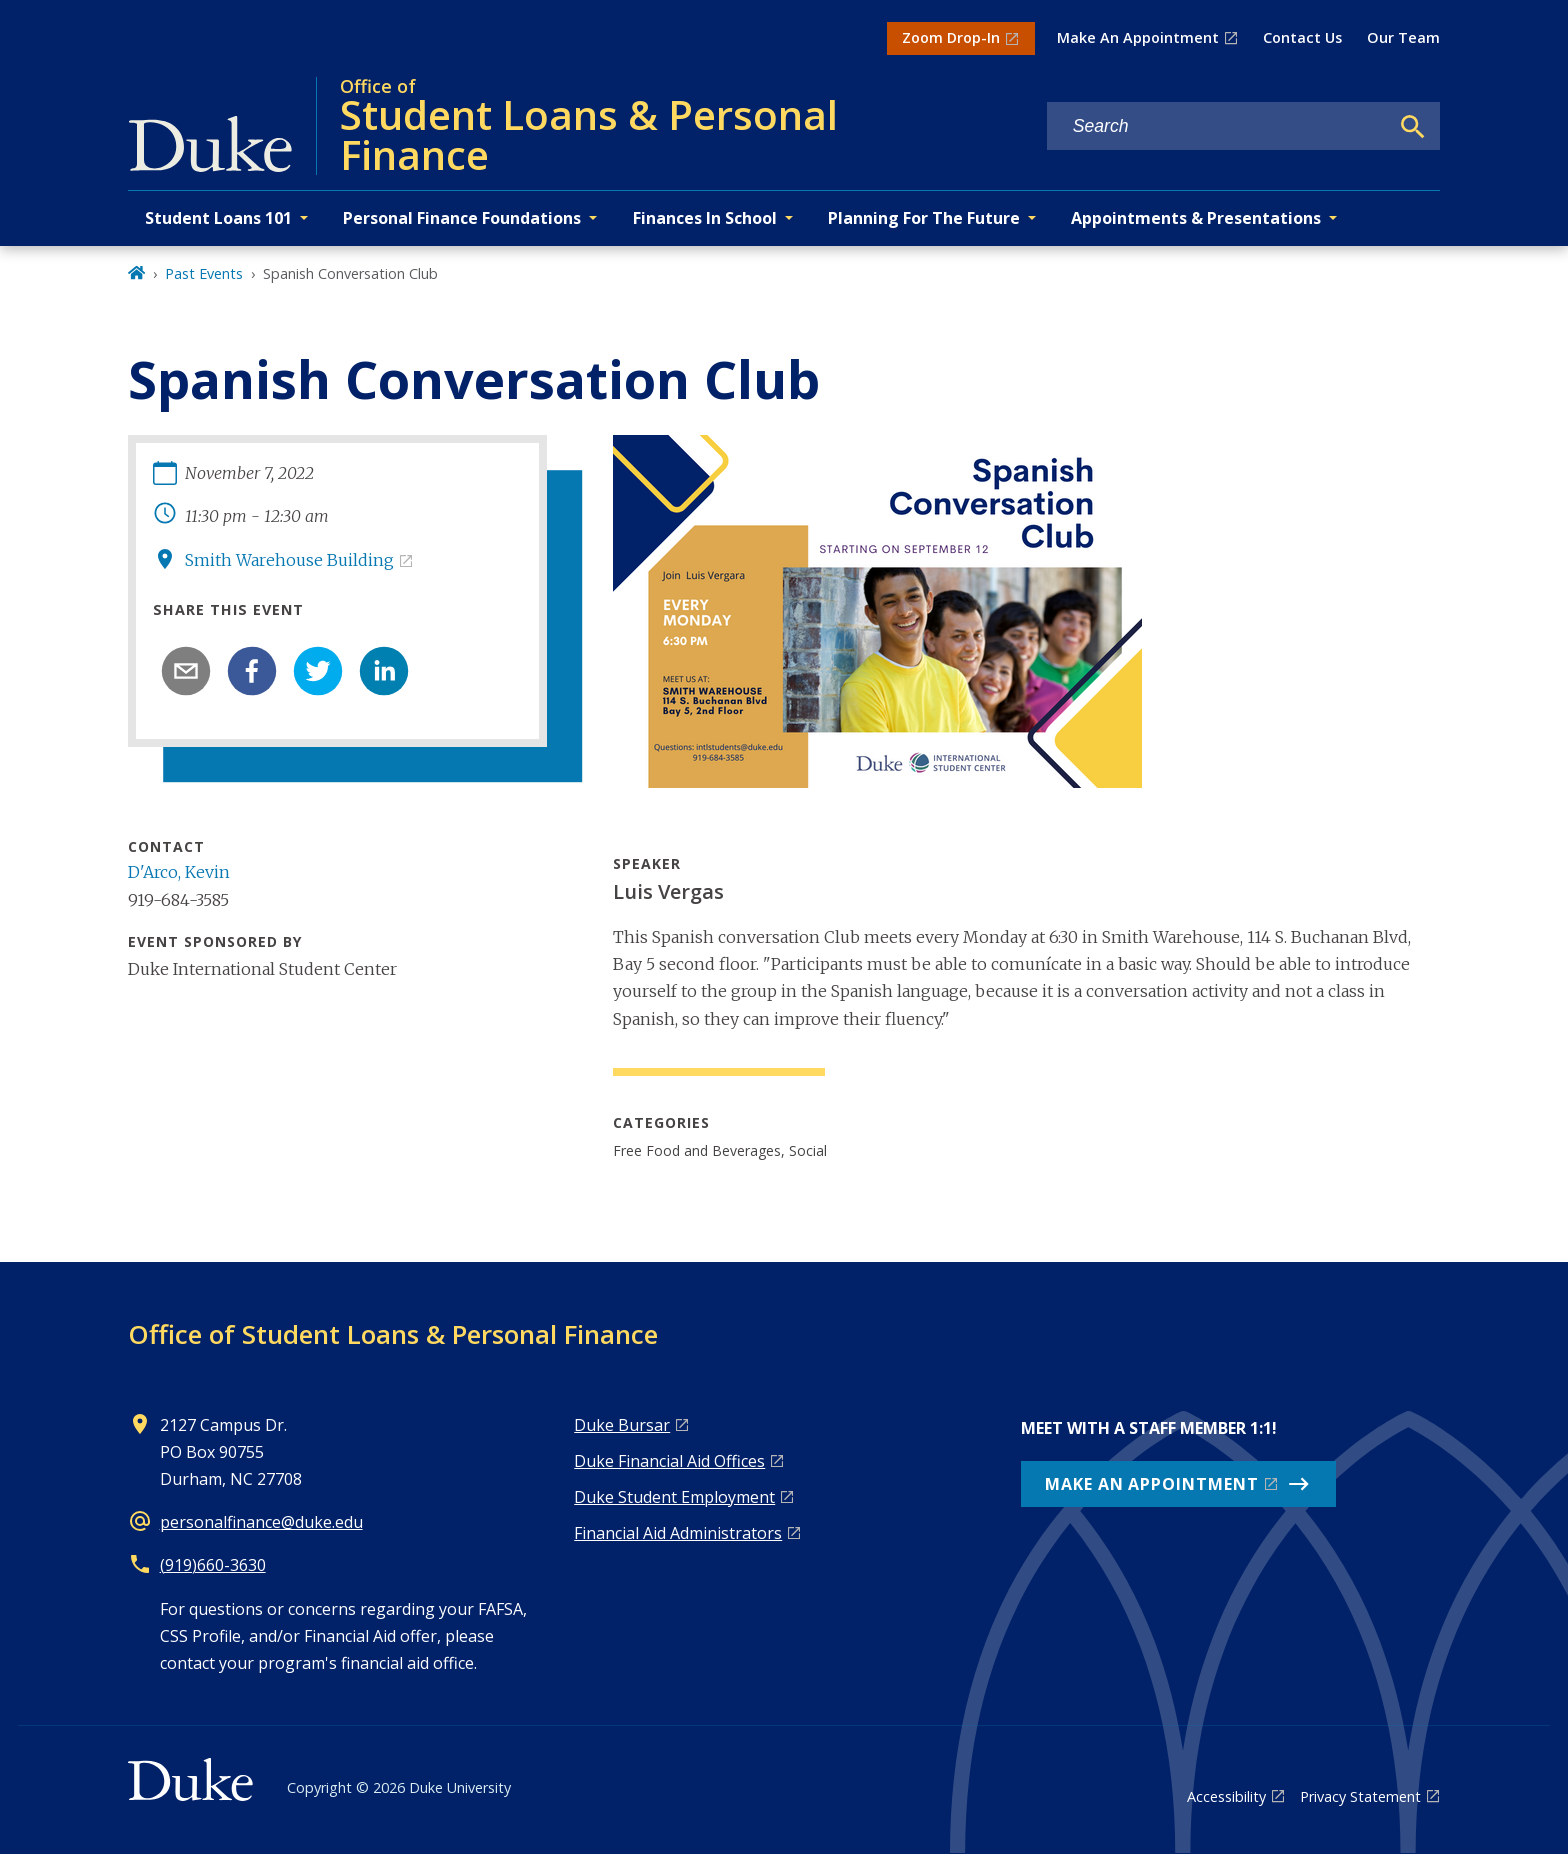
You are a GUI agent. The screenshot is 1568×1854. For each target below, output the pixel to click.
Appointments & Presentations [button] (1196, 218)
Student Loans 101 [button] (218, 218)
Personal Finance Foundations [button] (462, 218)
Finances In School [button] (705, 218)
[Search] (1413, 127)
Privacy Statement (1360, 1796)
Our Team (1403, 37)
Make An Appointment (1138, 37)
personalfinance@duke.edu (261, 1522)
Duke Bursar (622, 1425)
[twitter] (318, 671)
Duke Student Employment (674, 1497)
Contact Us (1302, 37)
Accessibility (1226, 1796)
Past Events (204, 273)
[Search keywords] (1218, 126)
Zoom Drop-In (951, 37)
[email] (186, 671)
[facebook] (252, 671)
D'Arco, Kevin (179, 872)
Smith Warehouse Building (289, 560)
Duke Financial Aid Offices (669, 1461)
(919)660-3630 (213, 1565)
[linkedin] (384, 671)
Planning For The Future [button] (924, 218)
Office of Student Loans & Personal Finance (393, 1334)
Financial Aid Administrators (678, 1533)
